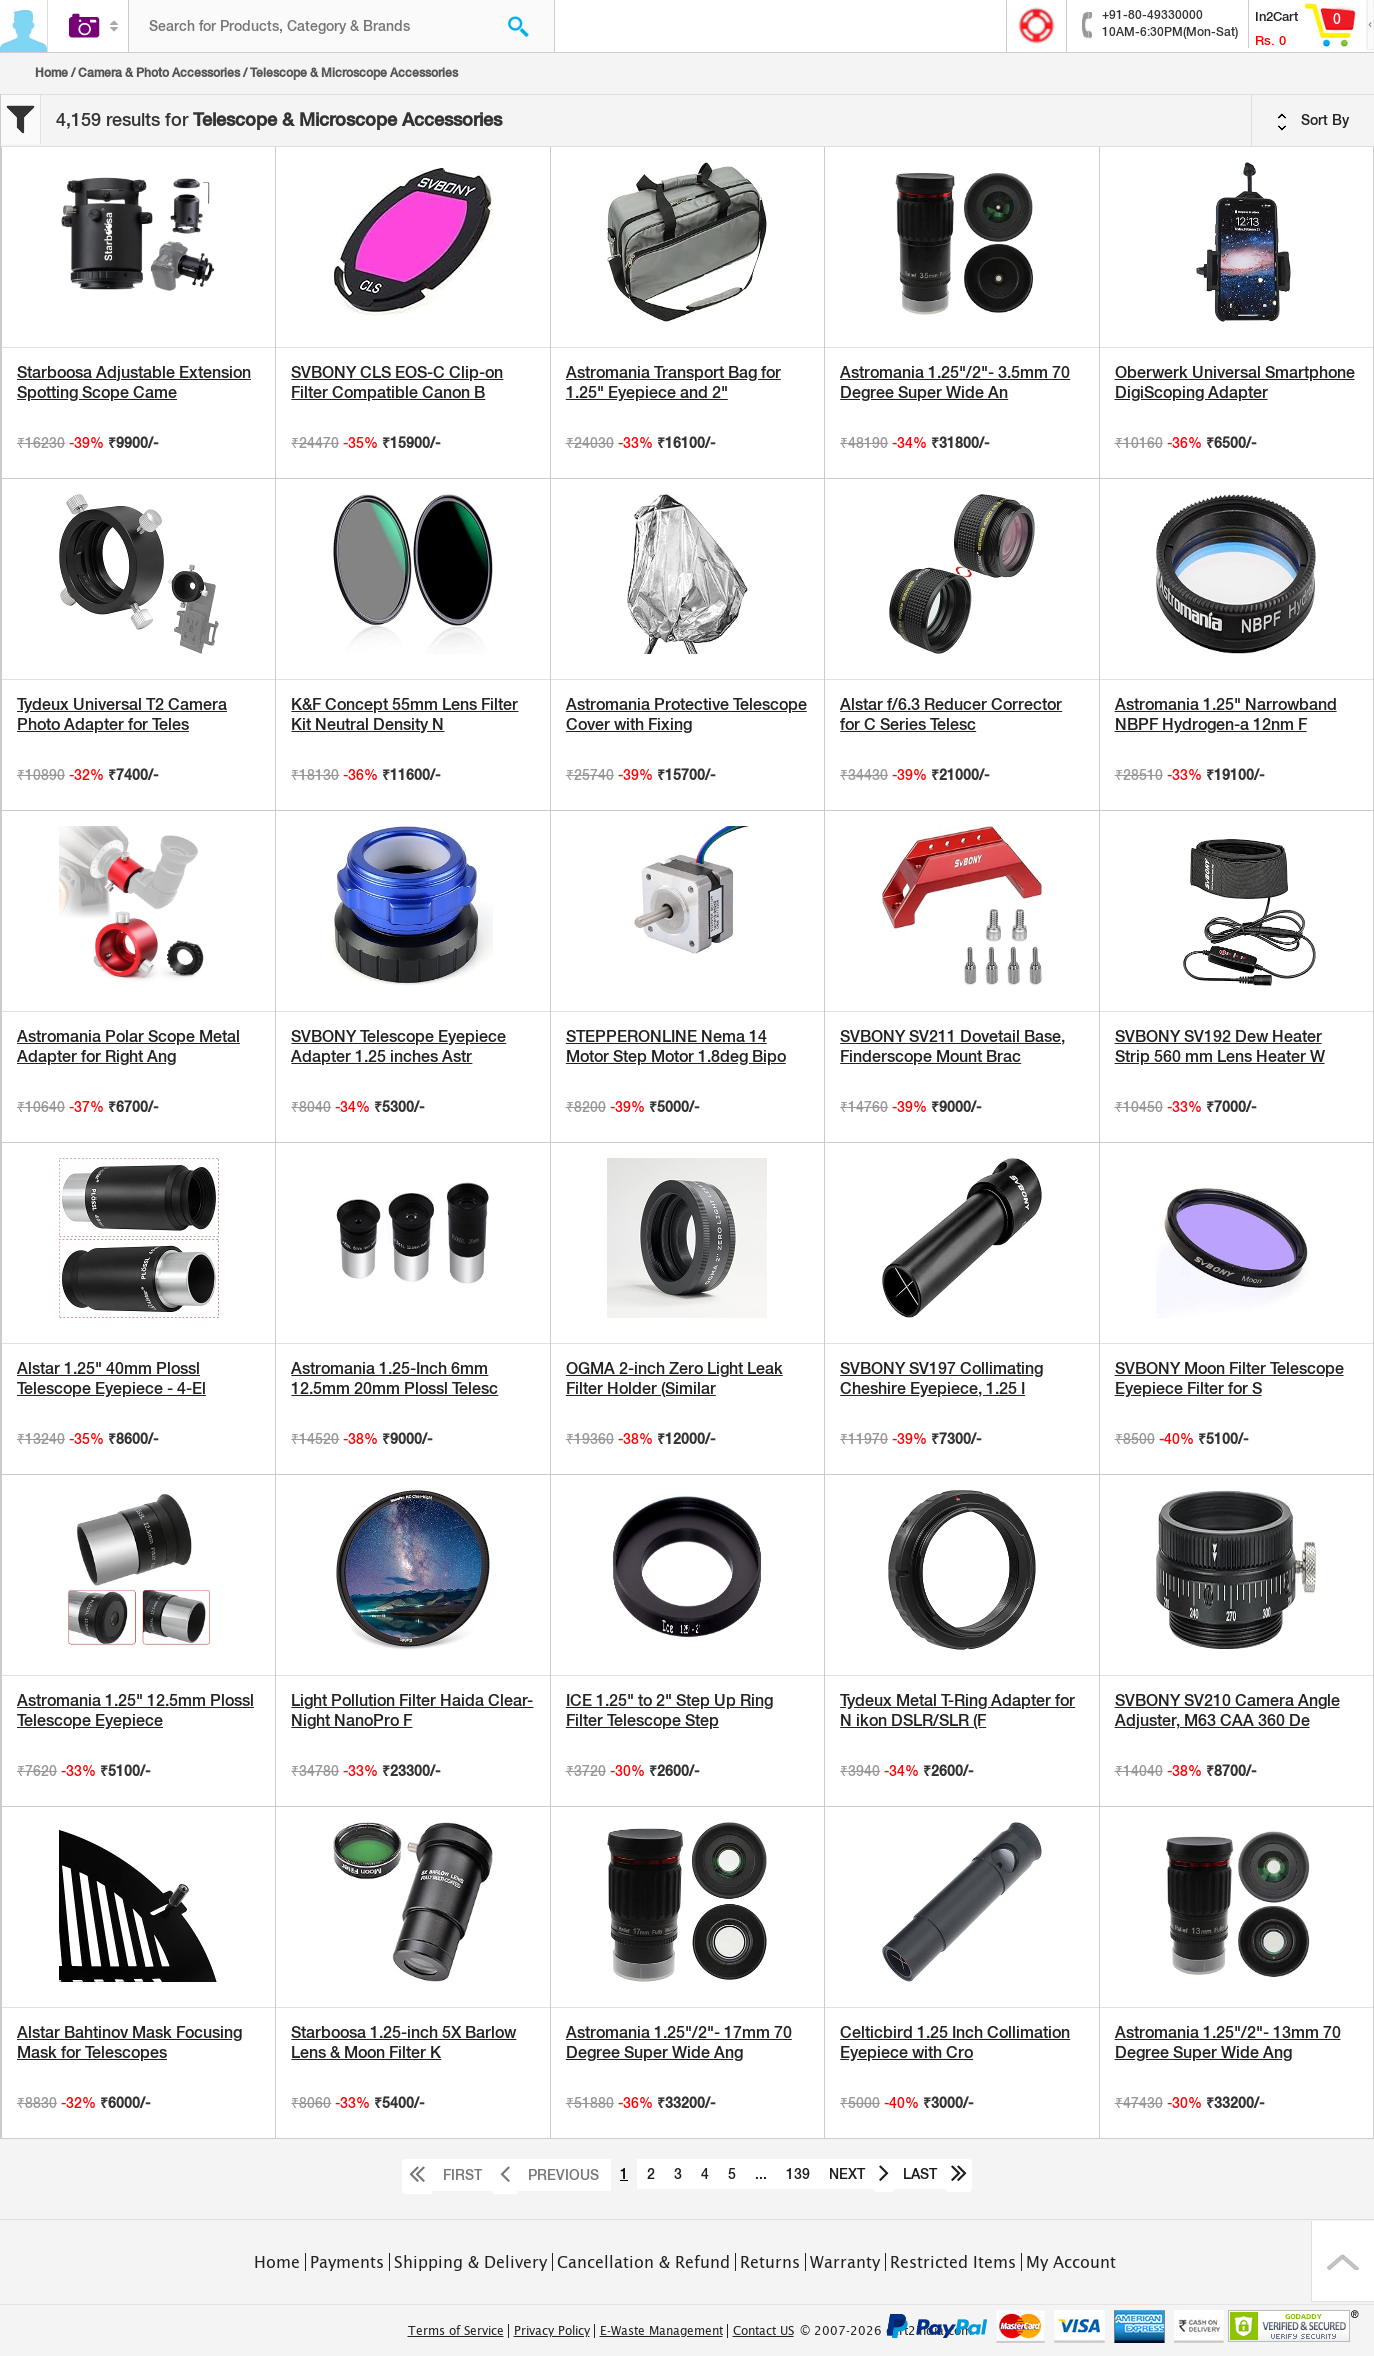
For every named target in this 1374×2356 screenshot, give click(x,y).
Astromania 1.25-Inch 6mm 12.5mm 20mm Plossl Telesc (394, 1378)
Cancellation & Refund (643, 2262)
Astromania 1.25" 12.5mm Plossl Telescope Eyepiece (135, 1710)
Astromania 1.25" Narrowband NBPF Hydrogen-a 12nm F (1226, 714)
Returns (770, 2262)
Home (51, 73)
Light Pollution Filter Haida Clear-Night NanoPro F (412, 1710)
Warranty (845, 2262)
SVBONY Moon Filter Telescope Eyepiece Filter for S (1229, 1378)
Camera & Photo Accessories (159, 73)
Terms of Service (456, 2331)
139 (798, 2174)
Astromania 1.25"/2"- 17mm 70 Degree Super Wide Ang (679, 2042)
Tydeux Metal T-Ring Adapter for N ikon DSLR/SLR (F (957, 1710)
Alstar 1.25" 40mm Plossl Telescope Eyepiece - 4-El (111, 1378)
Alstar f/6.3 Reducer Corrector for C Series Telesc (951, 714)
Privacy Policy (552, 2331)
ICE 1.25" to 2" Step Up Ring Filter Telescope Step (669, 1710)
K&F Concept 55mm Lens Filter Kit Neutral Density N (404, 714)
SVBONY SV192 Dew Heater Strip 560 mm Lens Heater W (1220, 1046)
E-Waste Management (661, 2331)
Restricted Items (953, 2262)
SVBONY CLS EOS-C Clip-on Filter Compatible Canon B (397, 382)
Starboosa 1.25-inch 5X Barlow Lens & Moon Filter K (403, 2042)
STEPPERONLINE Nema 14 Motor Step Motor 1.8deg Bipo (676, 1046)
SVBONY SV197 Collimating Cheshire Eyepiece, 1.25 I (941, 1378)
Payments (347, 2262)
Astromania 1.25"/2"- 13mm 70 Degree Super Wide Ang (1228, 2042)
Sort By (1313, 121)
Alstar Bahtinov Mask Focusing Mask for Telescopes (129, 2042)
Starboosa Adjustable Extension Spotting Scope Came (134, 382)
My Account (1071, 2262)
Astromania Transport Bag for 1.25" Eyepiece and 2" (673, 382)
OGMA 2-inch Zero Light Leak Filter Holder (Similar (674, 1378)
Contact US (763, 2331)
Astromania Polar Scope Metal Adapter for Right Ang (128, 1046)
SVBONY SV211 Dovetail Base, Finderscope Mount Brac (952, 1046)
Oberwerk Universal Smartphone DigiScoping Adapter (1235, 382)
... (761, 2174)
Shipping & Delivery (470, 2262)
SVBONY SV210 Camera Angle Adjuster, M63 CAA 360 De (1227, 1710)
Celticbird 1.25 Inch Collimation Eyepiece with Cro (955, 2042)
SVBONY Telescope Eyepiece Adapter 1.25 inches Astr (398, 1046)
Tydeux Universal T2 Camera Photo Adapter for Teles (122, 714)
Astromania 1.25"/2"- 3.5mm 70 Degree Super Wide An (955, 382)
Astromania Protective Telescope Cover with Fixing (686, 714)
